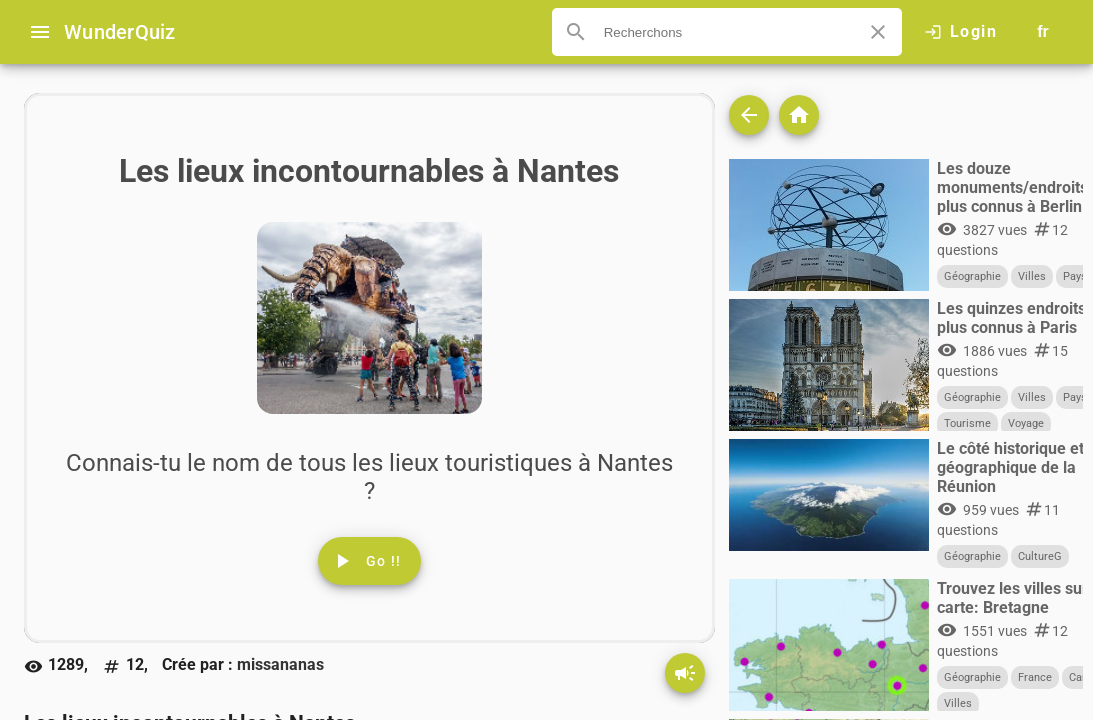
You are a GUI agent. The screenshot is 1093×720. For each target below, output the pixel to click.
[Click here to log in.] (960, 32)
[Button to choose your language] (1043, 32)
